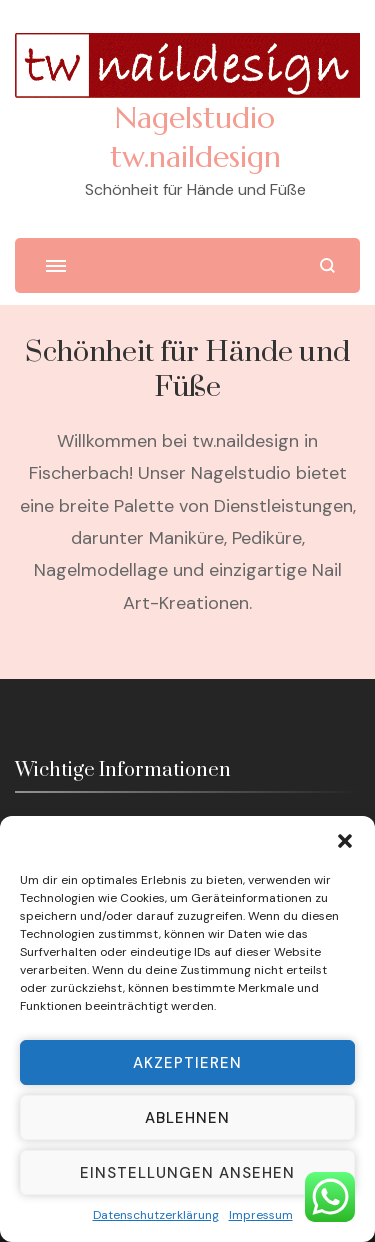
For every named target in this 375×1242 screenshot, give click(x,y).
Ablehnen (187, 1118)
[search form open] (327, 265)
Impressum (261, 1215)
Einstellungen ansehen (187, 1173)
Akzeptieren (187, 1063)
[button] (345, 841)
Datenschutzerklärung (156, 1215)
